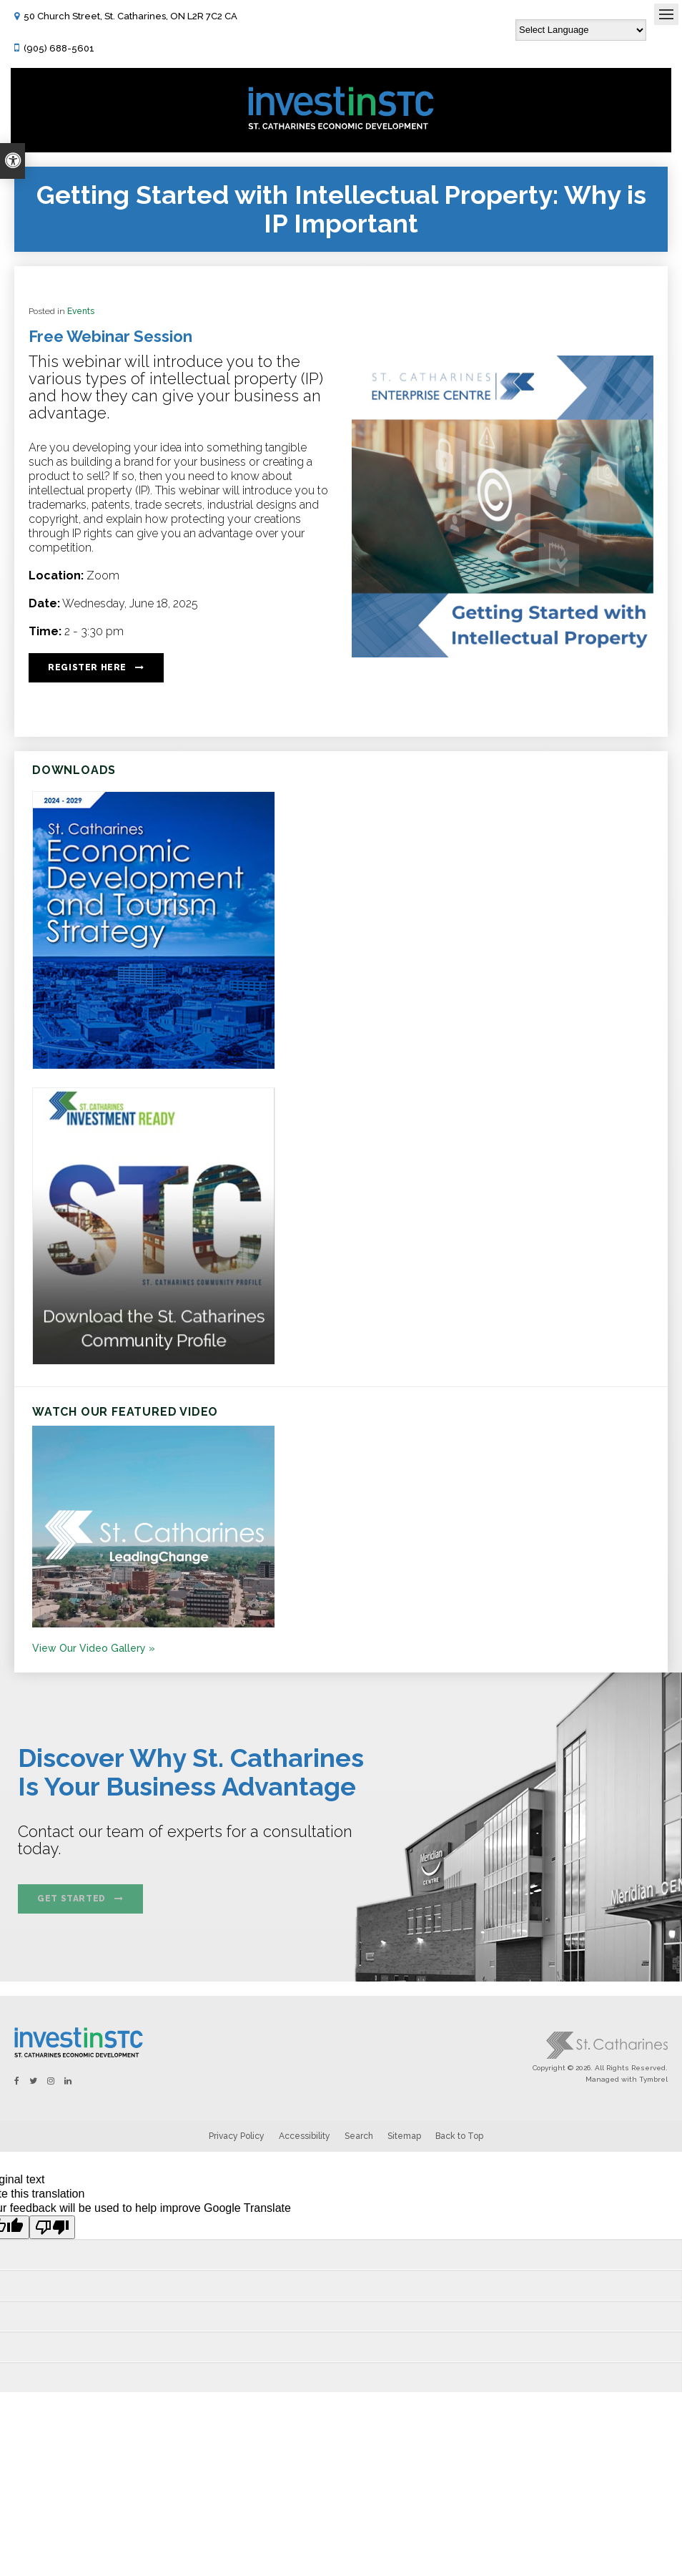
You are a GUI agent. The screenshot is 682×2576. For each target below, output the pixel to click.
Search (359, 2136)
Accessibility (304, 2136)
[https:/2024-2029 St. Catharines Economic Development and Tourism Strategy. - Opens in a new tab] (153, 1066)
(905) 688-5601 (59, 48)
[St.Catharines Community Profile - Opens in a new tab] (153, 1361)
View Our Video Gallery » (93, 1648)
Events (80, 311)
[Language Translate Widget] (580, 30)
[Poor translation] (52, 2227)
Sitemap (404, 2136)
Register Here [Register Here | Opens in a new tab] (87, 667)
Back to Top (459, 2136)
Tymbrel (653, 2079)
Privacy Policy (237, 2136)
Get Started (71, 1899)
